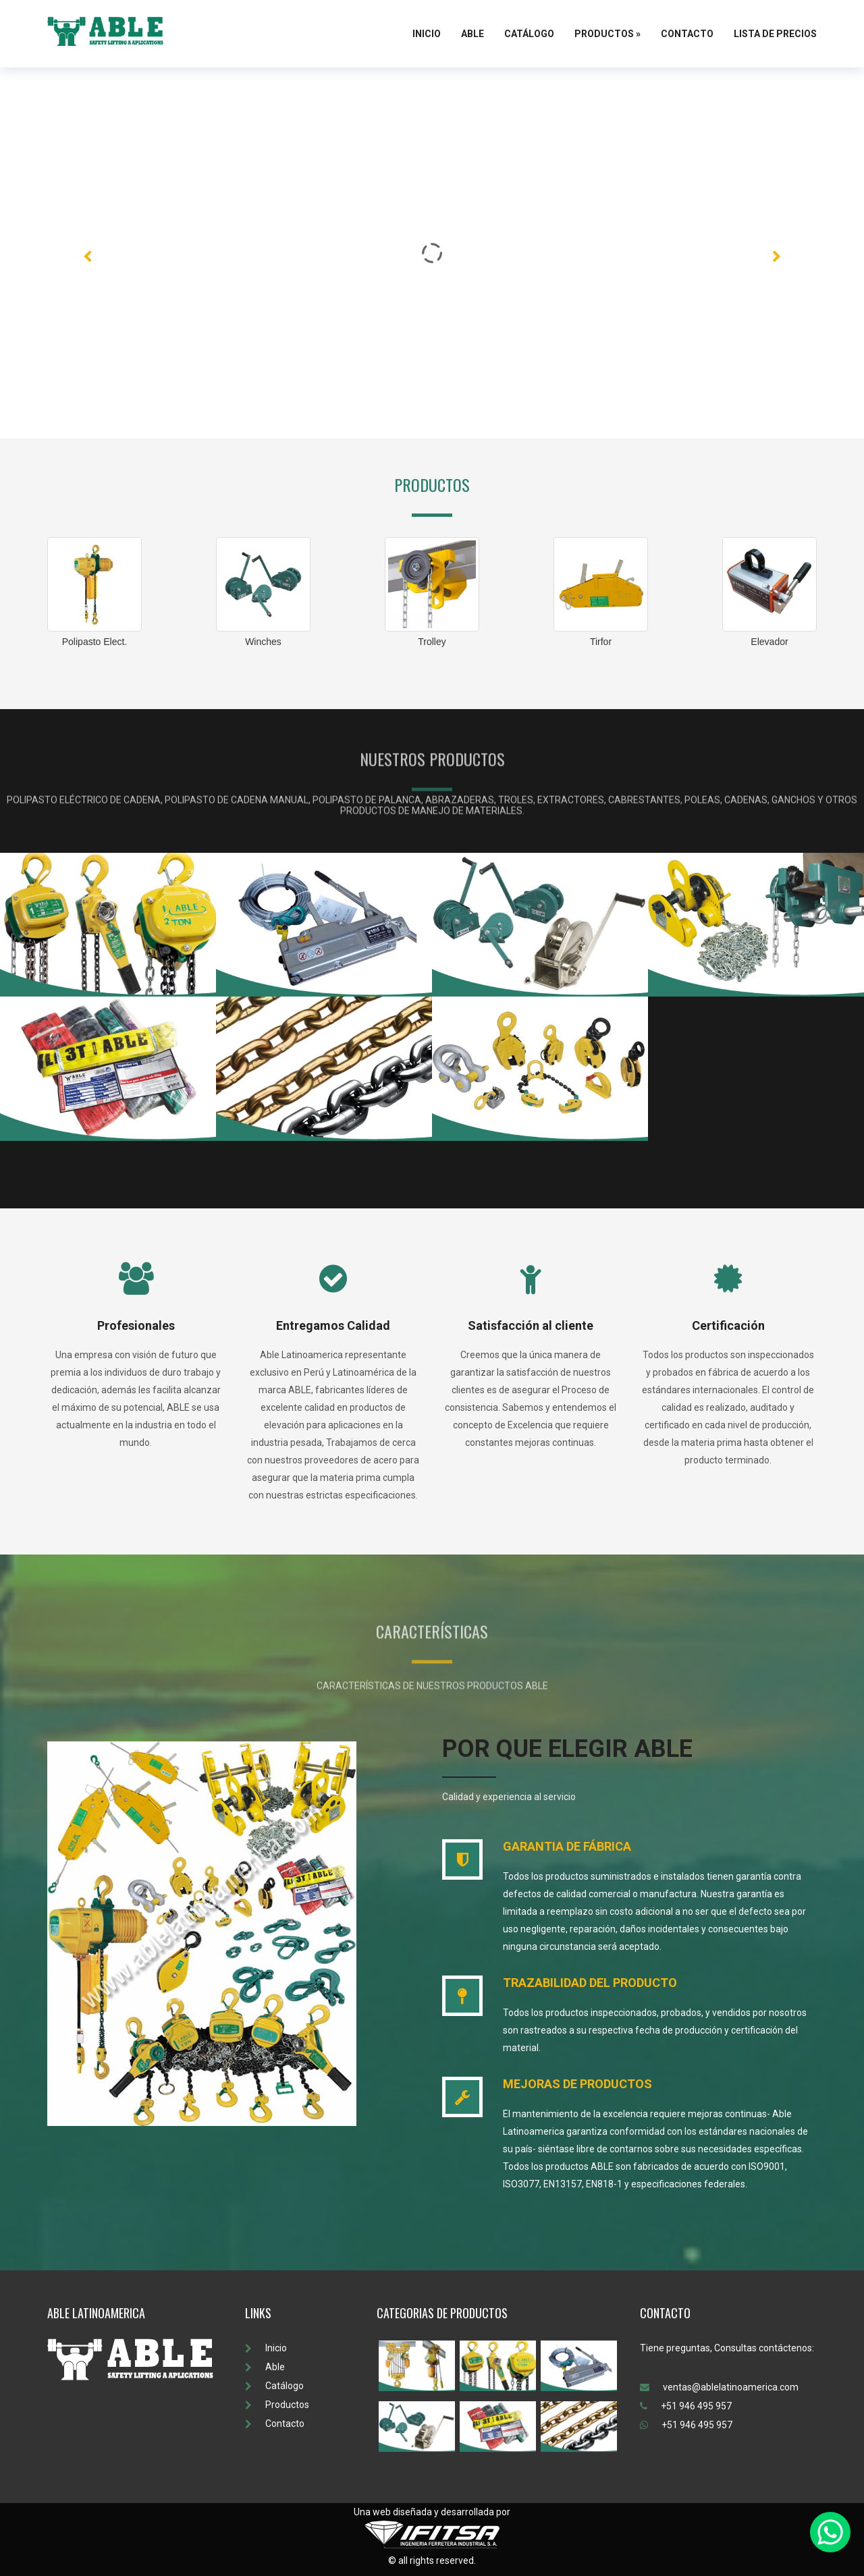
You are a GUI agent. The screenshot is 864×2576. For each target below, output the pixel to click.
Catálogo (529, 33)
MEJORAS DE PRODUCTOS (577, 2084)
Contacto (687, 33)
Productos (277, 2404)
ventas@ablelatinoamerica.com (719, 2387)
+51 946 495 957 (686, 2406)
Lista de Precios (775, 33)
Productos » (607, 33)
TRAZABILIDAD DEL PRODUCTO (590, 1983)
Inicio (426, 33)
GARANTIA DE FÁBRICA (567, 1846)
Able (472, 33)
